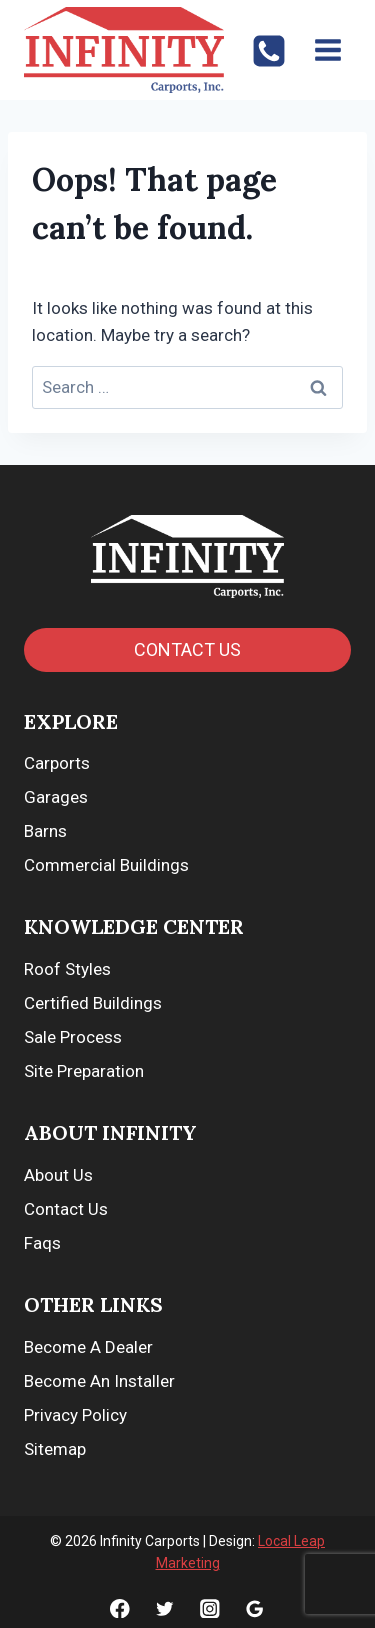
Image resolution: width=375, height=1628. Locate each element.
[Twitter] (164, 1608)
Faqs (42, 1243)
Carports (57, 763)
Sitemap (55, 1449)
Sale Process (73, 1037)
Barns (45, 831)
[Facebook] (119, 1608)
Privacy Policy (75, 1415)
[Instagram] (209, 1608)
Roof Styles (67, 969)
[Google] (255, 1608)
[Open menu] (327, 49)
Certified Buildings (93, 1003)
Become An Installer (99, 1381)
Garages (56, 797)
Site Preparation (84, 1071)
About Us (58, 1175)
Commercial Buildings (106, 865)
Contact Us (66, 1209)
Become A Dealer (88, 1347)
